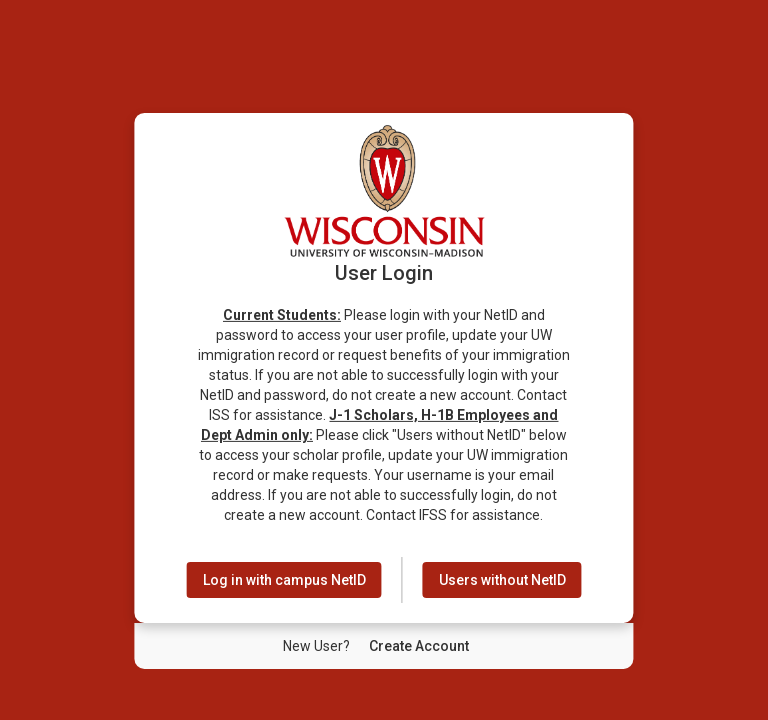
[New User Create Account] (419, 646)
